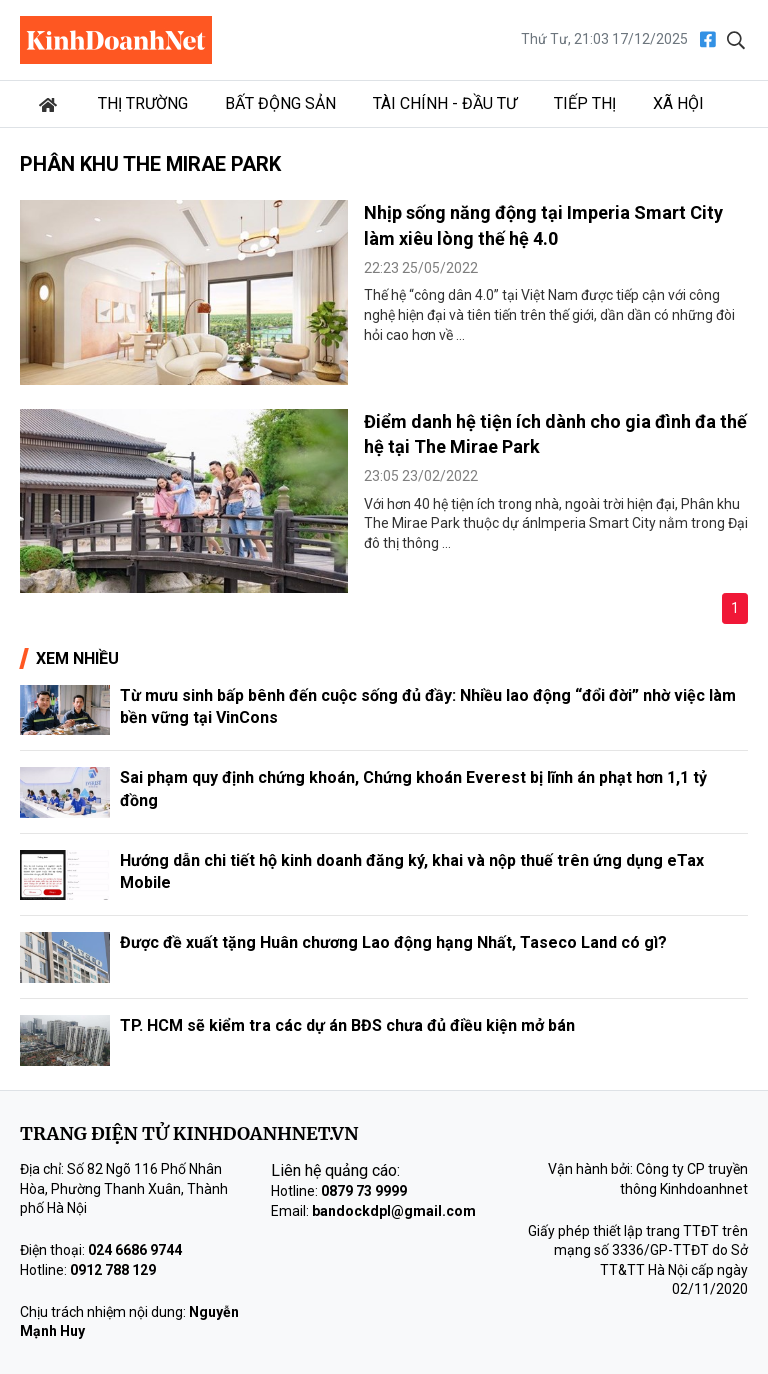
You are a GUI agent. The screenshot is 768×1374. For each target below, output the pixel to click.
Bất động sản (280, 103)
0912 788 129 (113, 1270)
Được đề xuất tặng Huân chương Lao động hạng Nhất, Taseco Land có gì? (393, 942)
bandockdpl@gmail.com (394, 1211)
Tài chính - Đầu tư (445, 103)
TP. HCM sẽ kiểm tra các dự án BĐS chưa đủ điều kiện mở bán (347, 1025)
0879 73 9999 (364, 1191)
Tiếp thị (585, 103)
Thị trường (143, 103)
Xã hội (678, 103)
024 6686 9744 (135, 1250)
